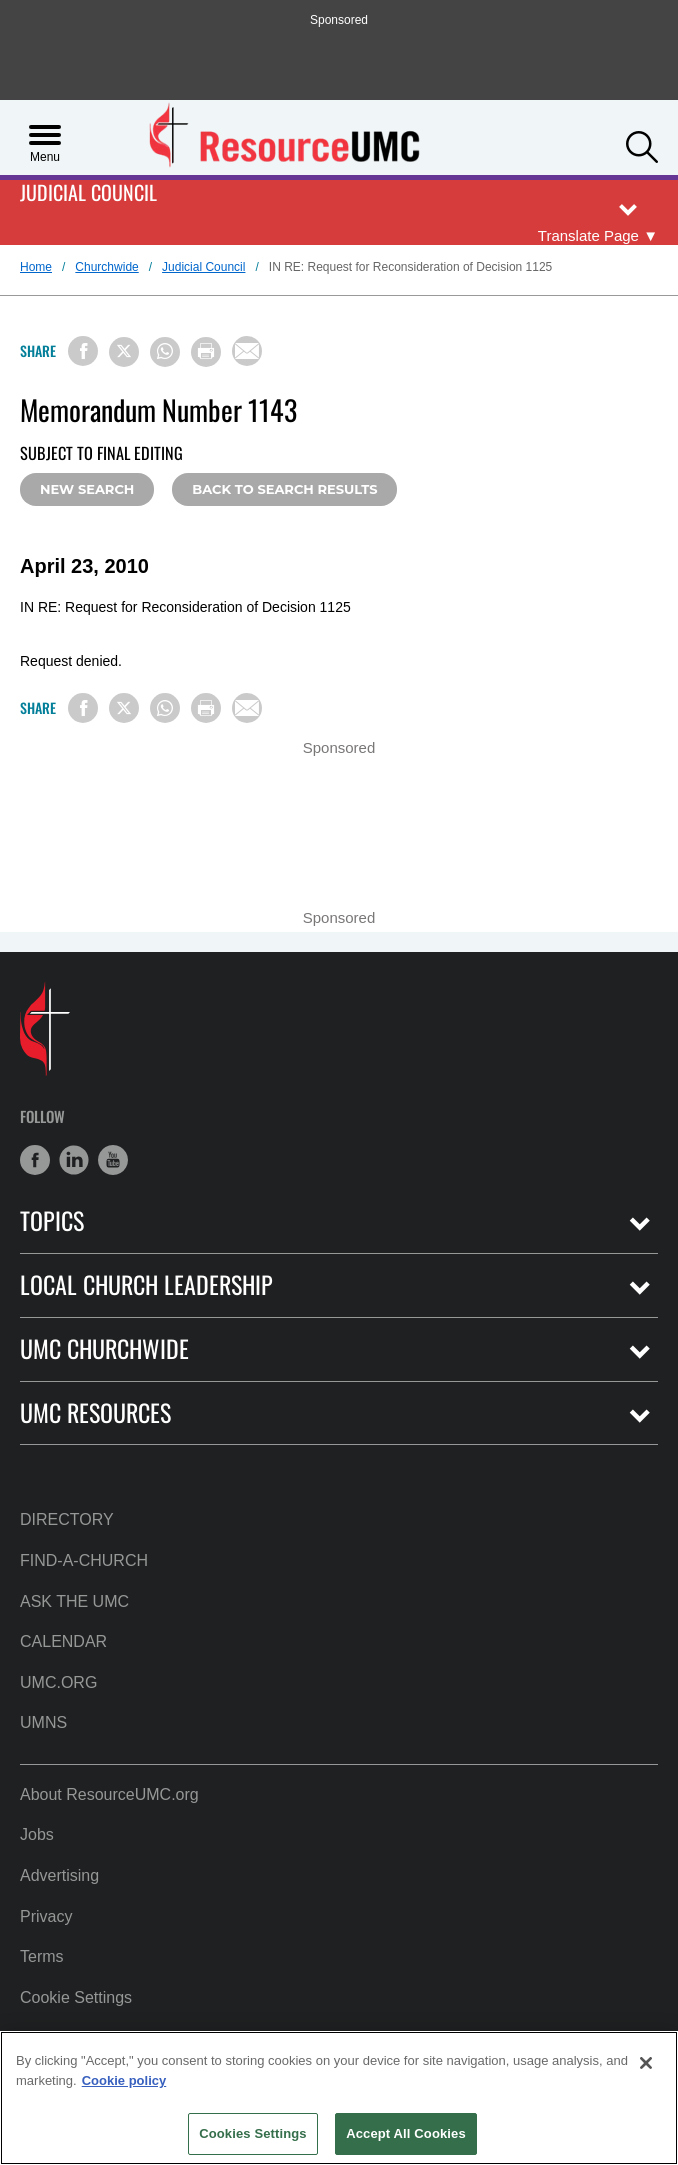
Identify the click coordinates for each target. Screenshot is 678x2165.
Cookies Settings (253, 2133)
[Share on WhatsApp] (165, 352)
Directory (67, 1519)
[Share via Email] (247, 351)
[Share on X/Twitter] (124, 352)
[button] (642, 145)
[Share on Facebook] (83, 351)
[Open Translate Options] (598, 235)
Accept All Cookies (406, 2133)
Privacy (46, 1916)
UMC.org (58, 1682)
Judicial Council (88, 193)
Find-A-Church (84, 1560)
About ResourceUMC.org (109, 1794)
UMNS (43, 1722)
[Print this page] (206, 352)
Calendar (63, 1641)
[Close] (646, 2063)
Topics (52, 1220)
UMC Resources (95, 1412)
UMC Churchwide (104, 1348)
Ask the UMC (74, 1601)
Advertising (59, 1875)
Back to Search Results (284, 489)
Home (36, 267)
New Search (87, 489)
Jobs (37, 1834)
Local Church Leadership (146, 1284)
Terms (42, 1956)
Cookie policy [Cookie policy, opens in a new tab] (124, 2080)
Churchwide (106, 267)
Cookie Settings (76, 1997)
